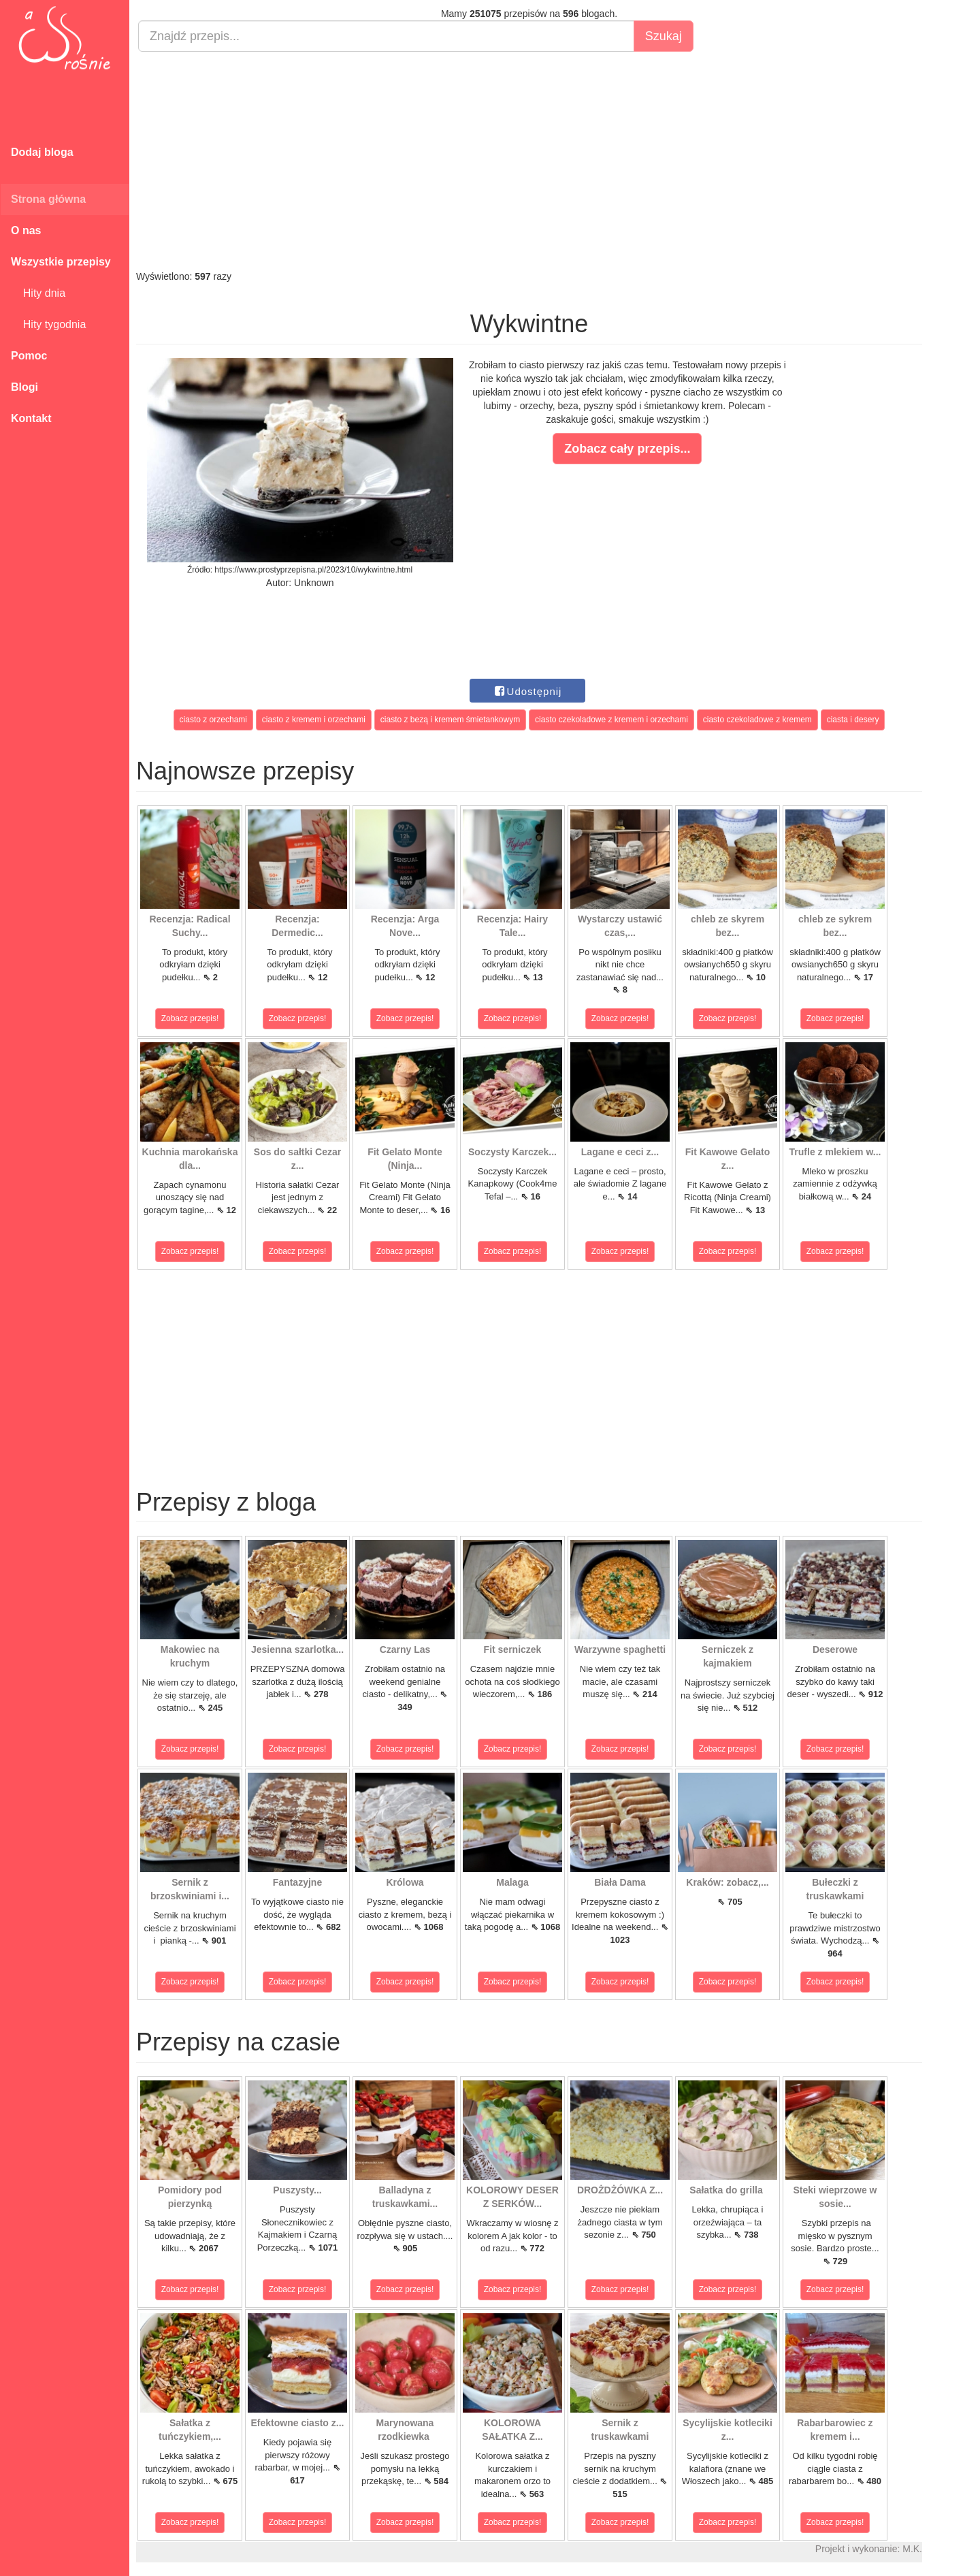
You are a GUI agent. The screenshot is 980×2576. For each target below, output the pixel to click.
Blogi (24, 387)
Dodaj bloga (42, 152)
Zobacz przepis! (190, 1018)
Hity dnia (38, 293)
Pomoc (29, 355)
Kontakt (31, 418)
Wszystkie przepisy (61, 262)
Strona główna (48, 199)
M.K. (912, 2548)
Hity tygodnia (48, 324)
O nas (26, 230)
